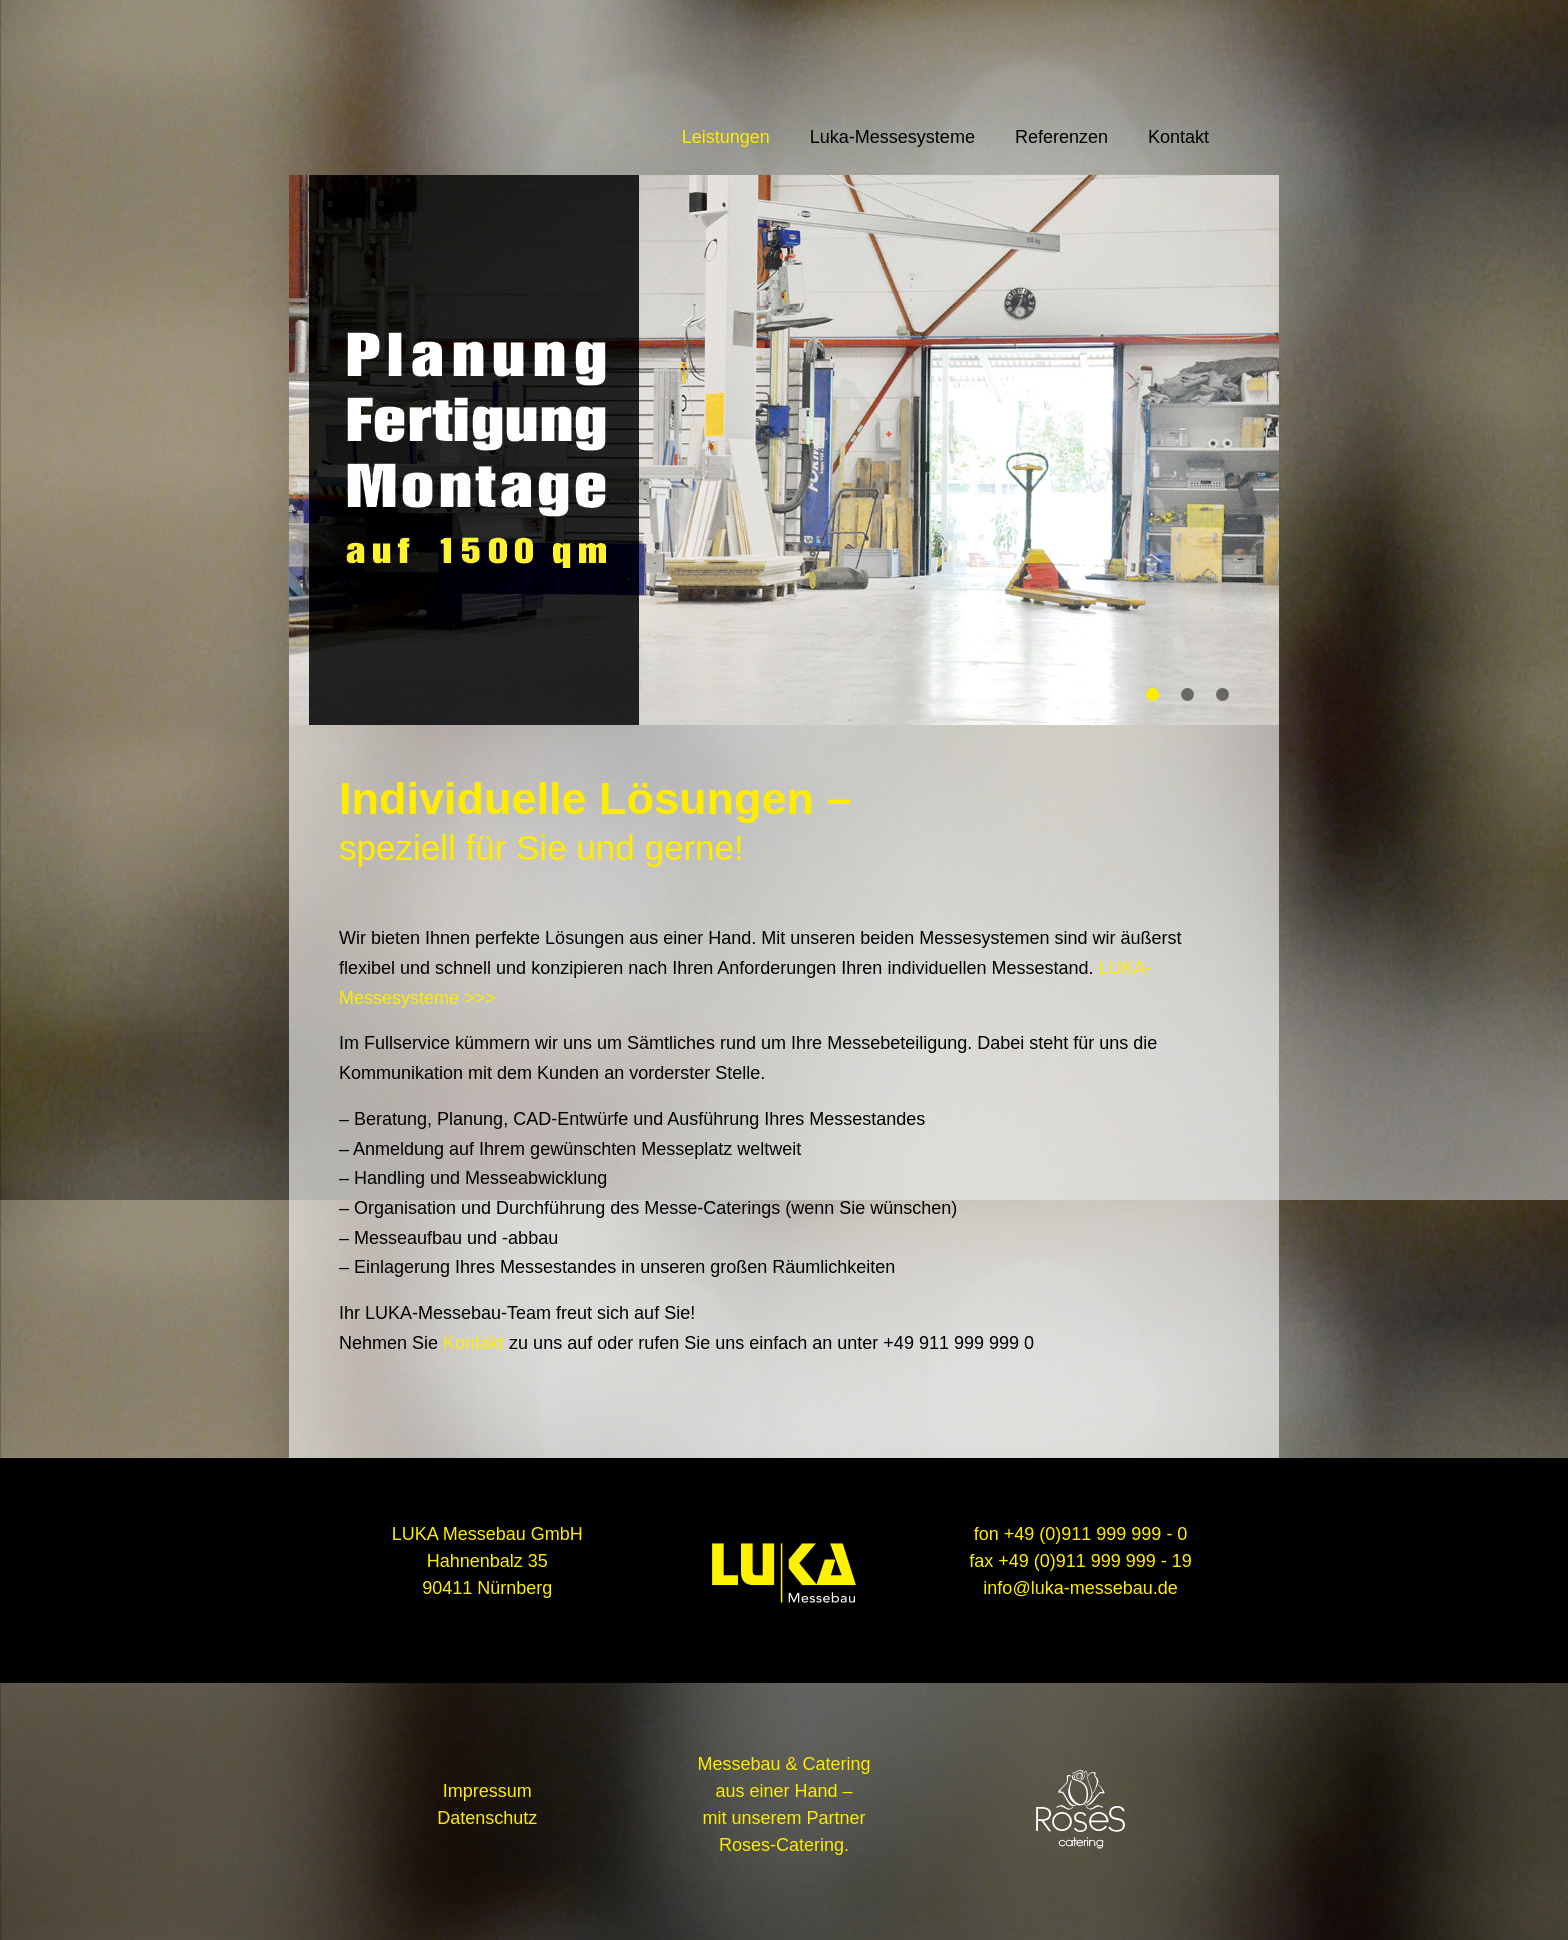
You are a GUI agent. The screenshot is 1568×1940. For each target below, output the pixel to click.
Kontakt (1178, 137)
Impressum (487, 1791)
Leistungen (726, 137)
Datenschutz (487, 1818)
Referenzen (1061, 137)
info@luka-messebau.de (1080, 1588)
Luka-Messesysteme (892, 137)
